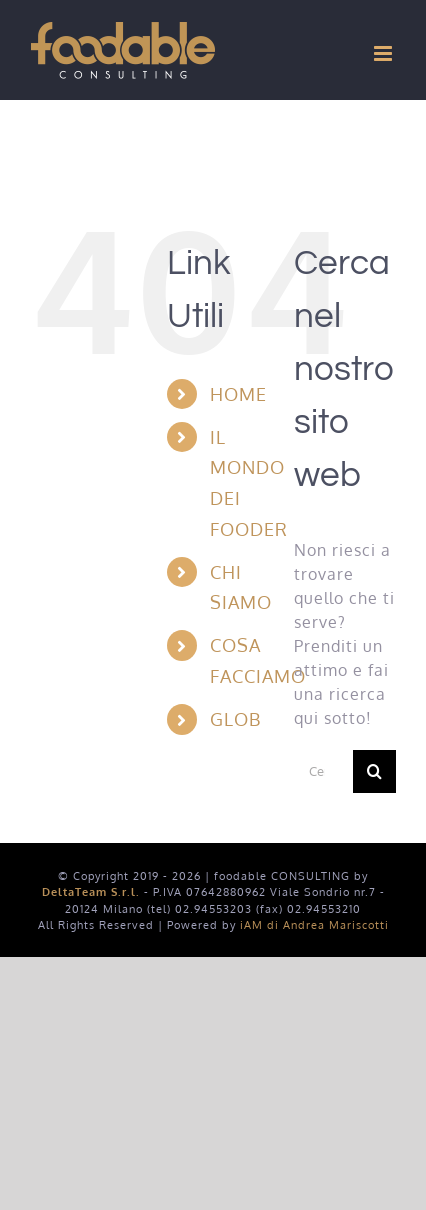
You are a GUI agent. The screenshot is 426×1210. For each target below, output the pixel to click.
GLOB (235, 719)
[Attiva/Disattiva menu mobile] (385, 53)
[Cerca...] (323, 771)
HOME (238, 394)
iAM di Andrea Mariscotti (314, 925)
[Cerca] (374, 771)
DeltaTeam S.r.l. (91, 892)
